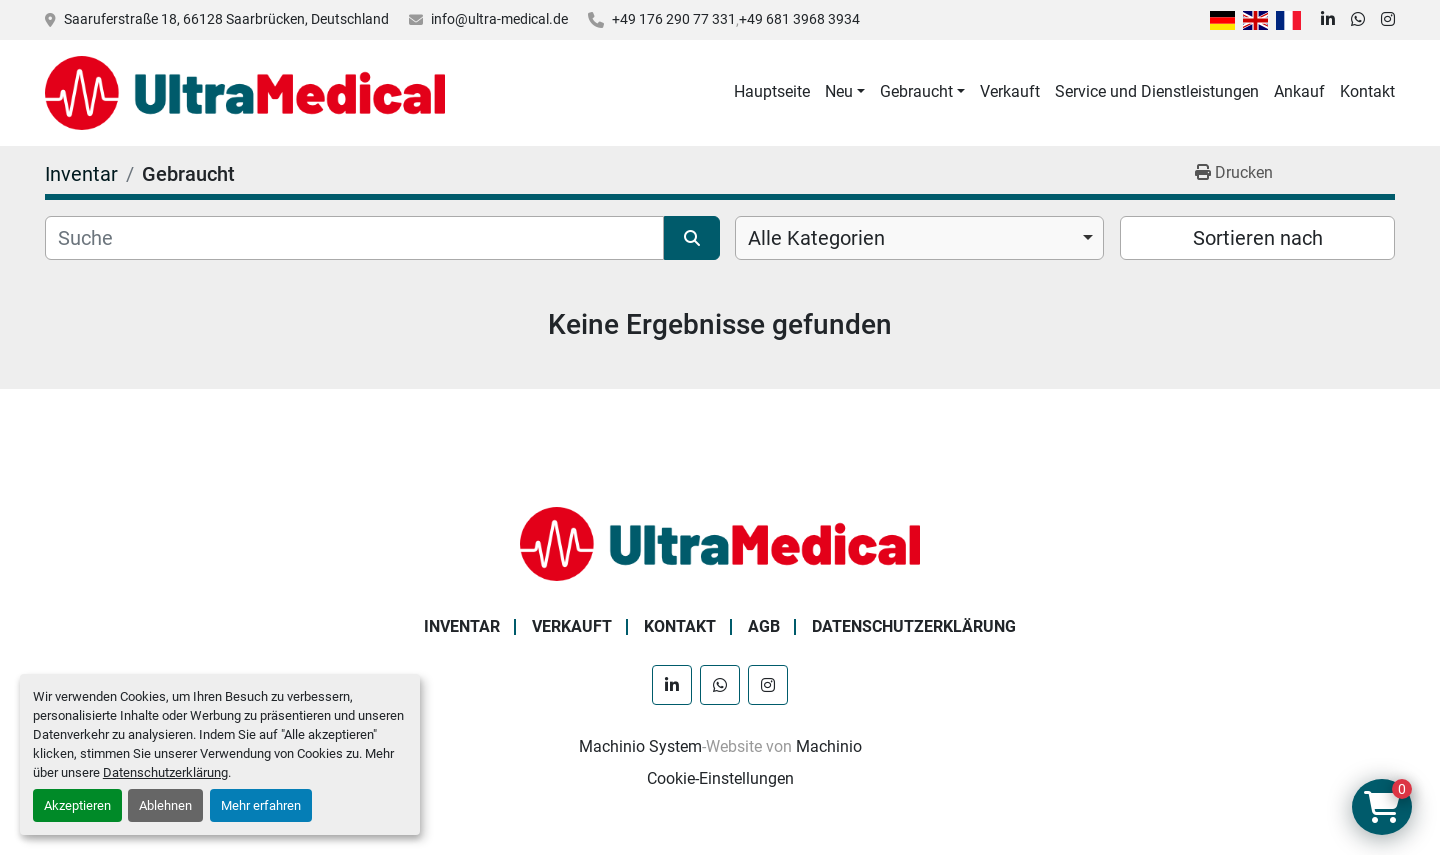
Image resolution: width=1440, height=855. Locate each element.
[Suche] (354, 238)
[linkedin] (1328, 20)
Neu (839, 91)
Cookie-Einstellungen (720, 778)
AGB (764, 626)
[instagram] (1388, 20)
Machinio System (640, 746)
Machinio (829, 746)
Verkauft (1010, 91)
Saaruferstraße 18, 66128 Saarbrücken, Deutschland (226, 19)
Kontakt (1367, 91)
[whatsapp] (1358, 20)
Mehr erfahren (261, 805)
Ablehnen (165, 805)
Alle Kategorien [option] (816, 238)
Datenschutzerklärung (165, 772)
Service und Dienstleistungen (1157, 91)
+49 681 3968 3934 (799, 19)
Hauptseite (772, 91)
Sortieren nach (1258, 238)
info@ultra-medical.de (499, 19)
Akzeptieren (77, 805)
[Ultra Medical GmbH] (720, 542)
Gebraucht (916, 91)
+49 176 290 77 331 (674, 19)
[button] (845, 92)
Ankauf (1299, 91)
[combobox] (919, 238)
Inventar (462, 626)
